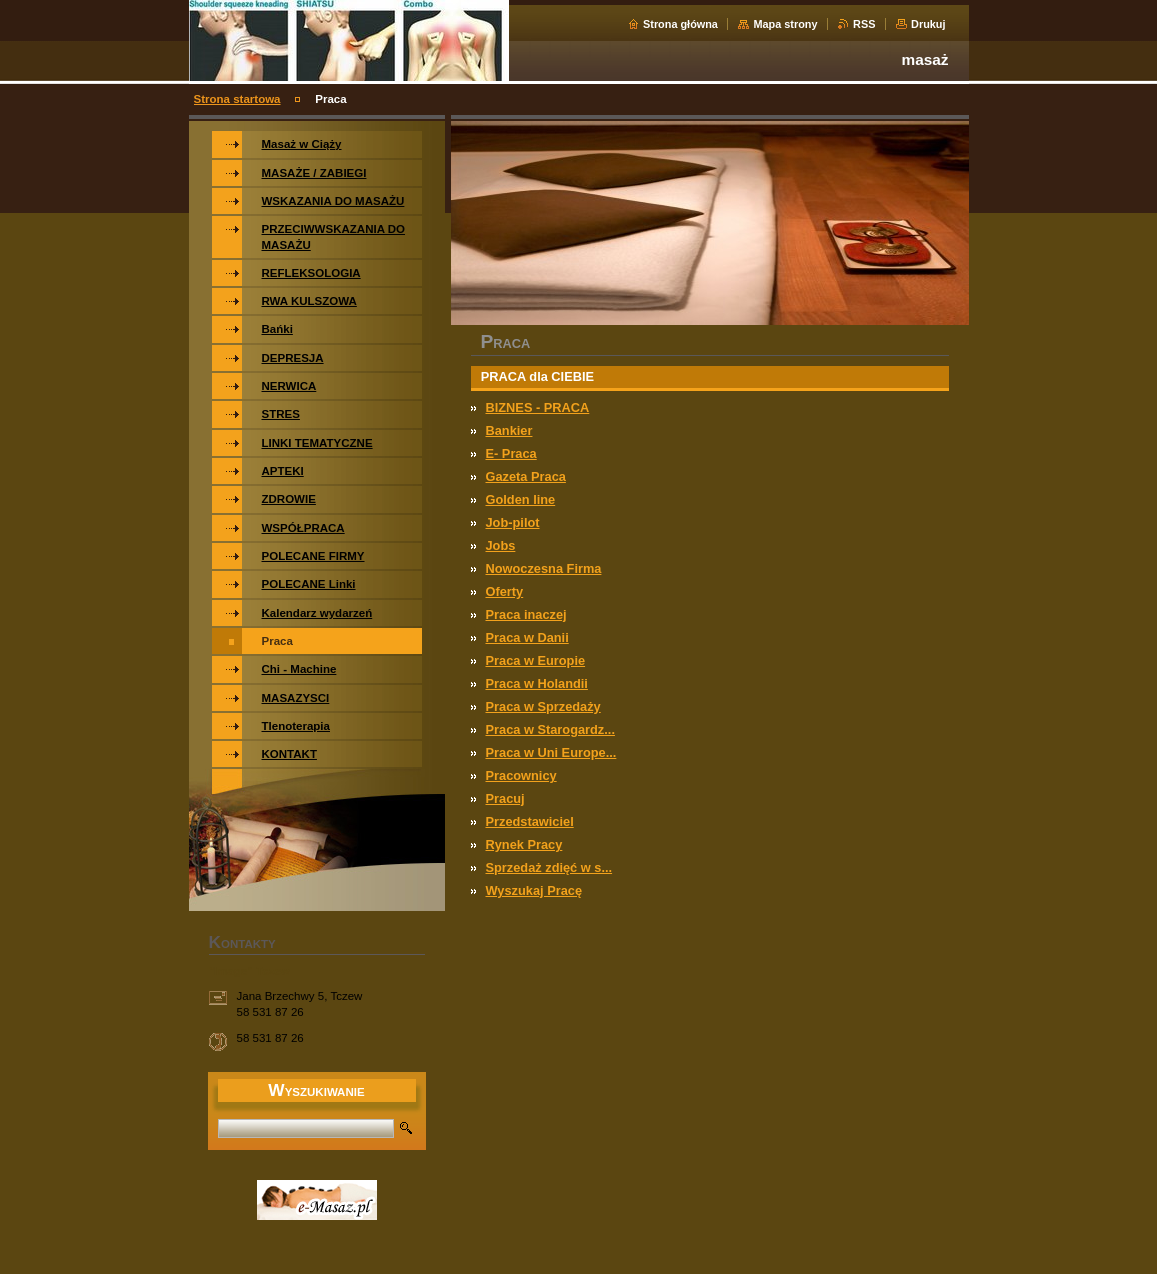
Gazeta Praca (526, 476)
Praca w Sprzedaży (543, 706)
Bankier (509, 430)
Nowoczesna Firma (544, 568)
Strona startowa (237, 99)
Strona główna (680, 24)
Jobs (501, 545)
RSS (864, 24)
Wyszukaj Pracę (534, 890)
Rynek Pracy (524, 844)
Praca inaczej (526, 614)
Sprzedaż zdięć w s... (549, 867)
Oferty (505, 591)
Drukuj (928, 24)
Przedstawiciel (530, 821)
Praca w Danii (527, 637)
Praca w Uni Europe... (551, 752)
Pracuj (505, 798)
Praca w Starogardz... (550, 729)
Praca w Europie (536, 660)
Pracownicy (521, 775)
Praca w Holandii (537, 683)
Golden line (521, 499)
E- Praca (511, 453)
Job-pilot (513, 522)
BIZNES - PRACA (538, 407)
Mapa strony (785, 24)
